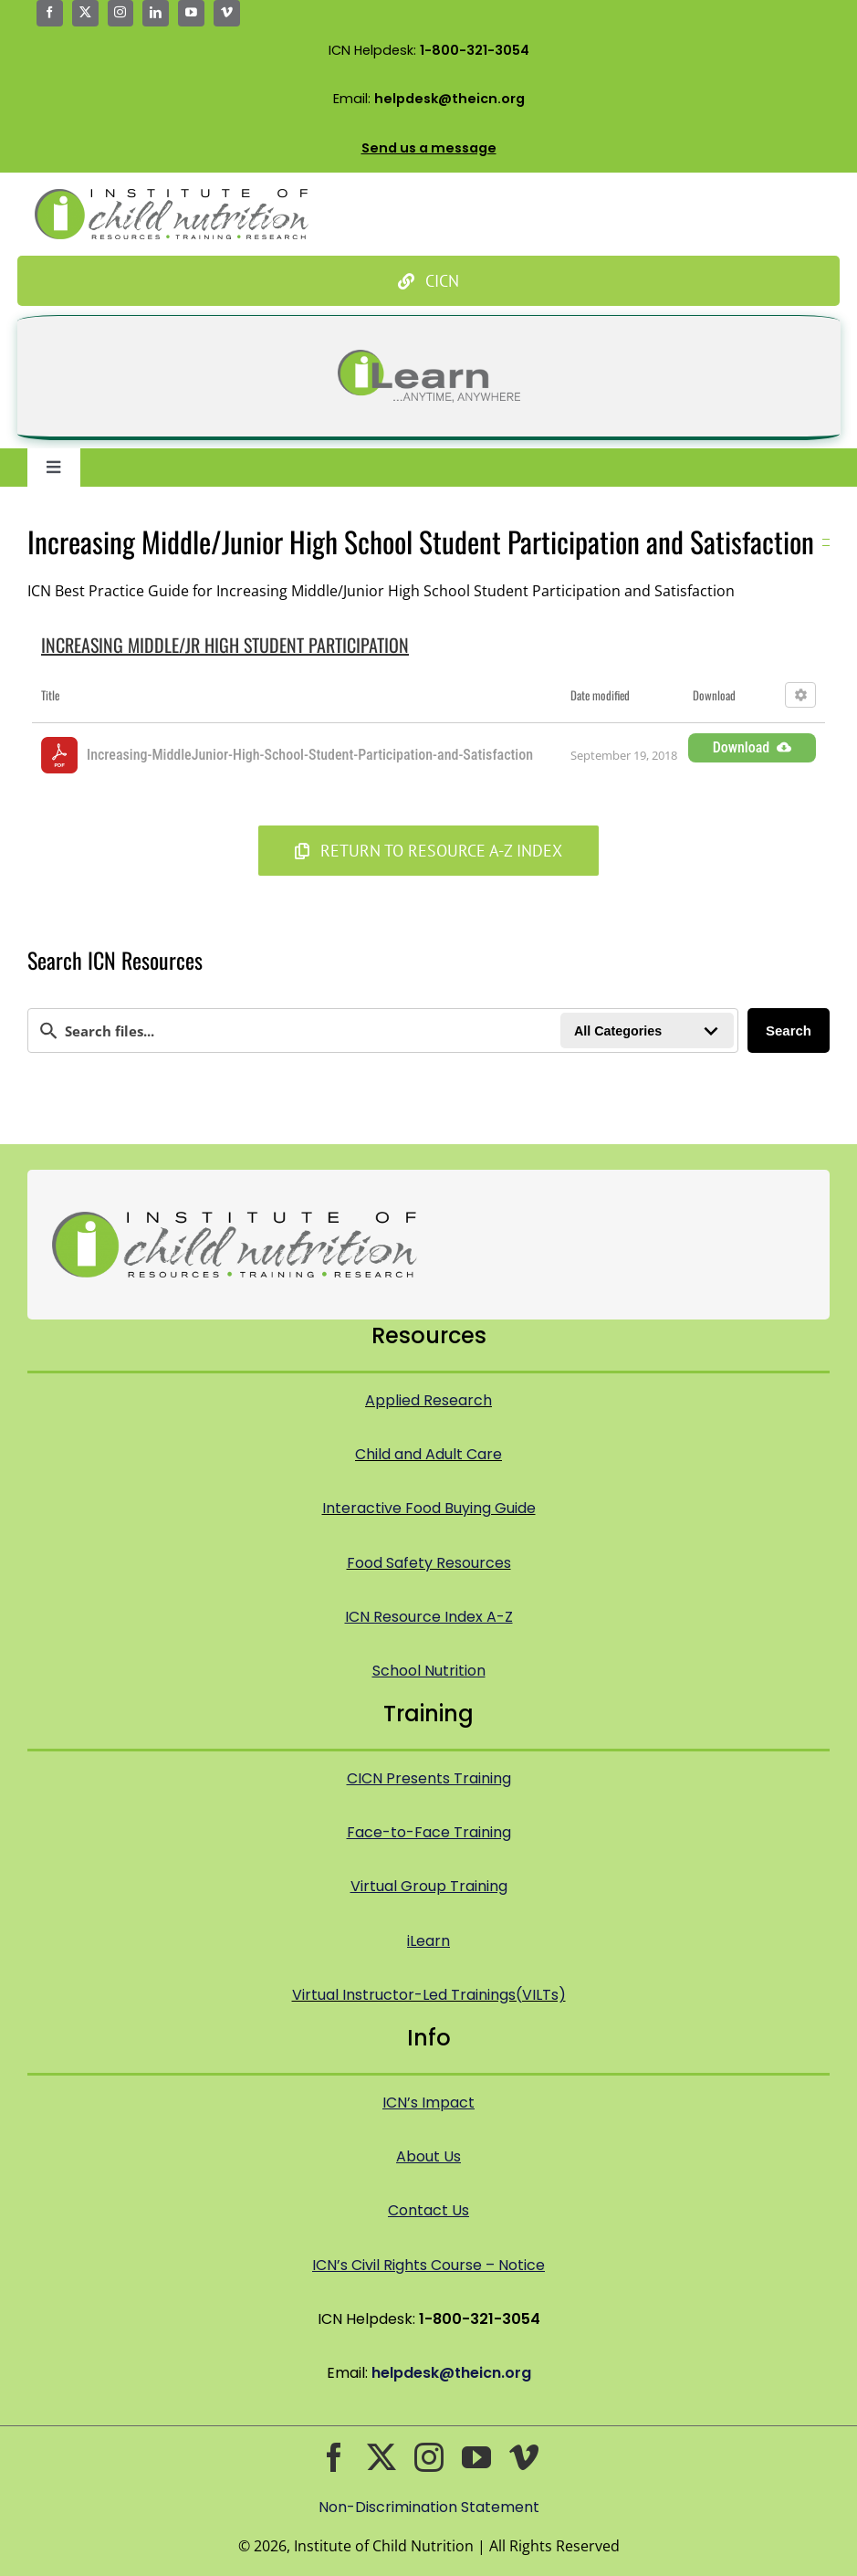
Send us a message (428, 148)
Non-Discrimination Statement (429, 2507)
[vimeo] (227, 13)
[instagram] (121, 13)
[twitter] (85, 13)
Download (752, 747)
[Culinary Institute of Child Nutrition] (429, 281)
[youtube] (191, 13)
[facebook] (50, 13)
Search (788, 1030)
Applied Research (428, 1400)
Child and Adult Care (428, 1454)
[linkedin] (155, 13)
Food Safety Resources (429, 1562)
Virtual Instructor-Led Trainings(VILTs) (429, 1994)
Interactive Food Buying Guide (429, 1508)
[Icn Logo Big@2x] (171, 196)
